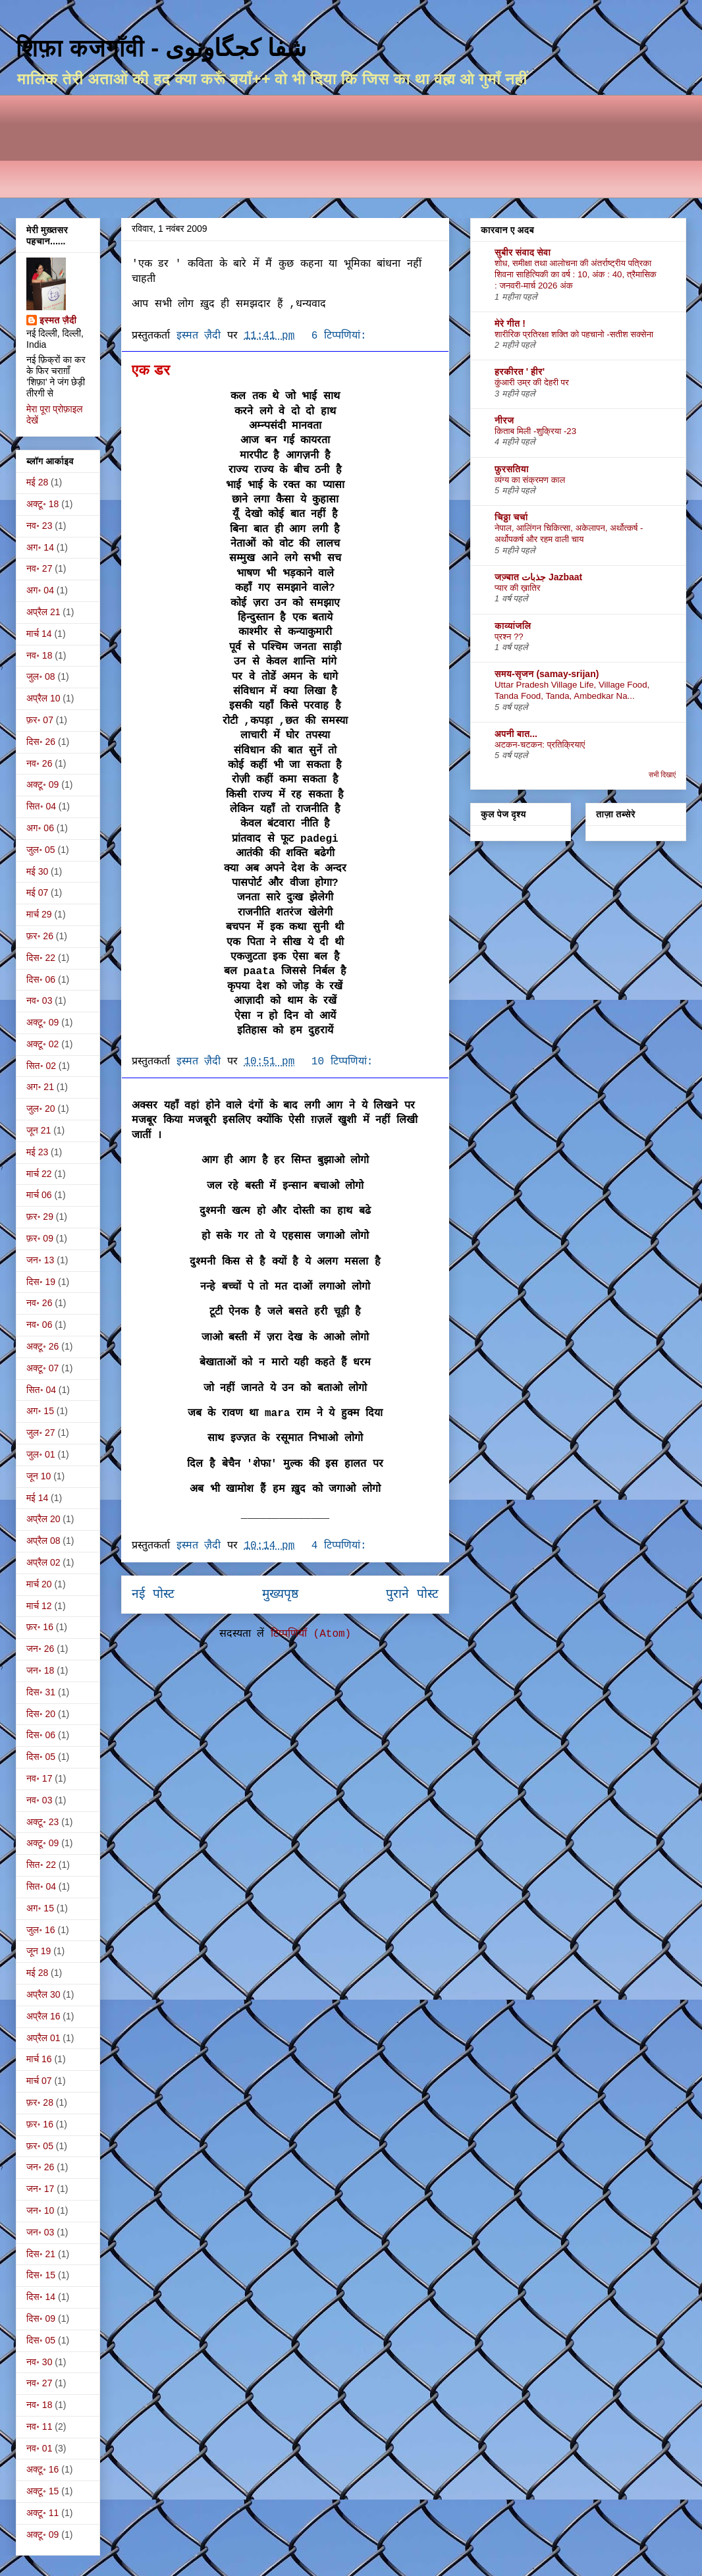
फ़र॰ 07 (39, 720)
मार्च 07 (39, 2080)
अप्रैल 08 (43, 1540)
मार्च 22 (39, 1173)
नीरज (504, 420)
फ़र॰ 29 (39, 1216)
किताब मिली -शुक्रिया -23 (535, 431)
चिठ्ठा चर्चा (511, 517)
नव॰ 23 (39, 525)
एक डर (151, 370)
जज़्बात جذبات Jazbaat (538, 577)
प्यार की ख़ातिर (518, 588)
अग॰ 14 (40, 547)
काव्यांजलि (513, 625)
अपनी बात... (516, 733)
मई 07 (37, 892)
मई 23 (37, 1152)
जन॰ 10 (40, 2210)
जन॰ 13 (40, 1260)
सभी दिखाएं (662, 775)
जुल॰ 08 (40, 676)
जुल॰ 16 (40, 1930)
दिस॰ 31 (40, 1692)
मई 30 (37, 871)
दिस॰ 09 (40, 2318)
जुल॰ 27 (40, 1432)
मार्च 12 (39, 1606)
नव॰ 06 (39, 1324)
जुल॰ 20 (40, 1108)
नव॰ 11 (39, 2426)
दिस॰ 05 (40, 1756)
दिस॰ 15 (40, 2275)
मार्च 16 (39, 2059)
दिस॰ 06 (40, 979)
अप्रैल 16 (43, 2016)
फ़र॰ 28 (39, 2102)
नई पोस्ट (153, 1594)
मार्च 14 (39, 633)
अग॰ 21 (40, 1087)
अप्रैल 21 (43, 612)
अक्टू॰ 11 (42, 2512)
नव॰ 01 (39, 2448)
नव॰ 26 (39, 763)
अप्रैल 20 (43, 1519)
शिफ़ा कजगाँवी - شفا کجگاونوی (161, 47)
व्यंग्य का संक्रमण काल (530, 480)
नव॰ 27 (39, 568)
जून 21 (38, 1130)
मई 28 (37, 482)
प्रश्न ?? (509, 637)
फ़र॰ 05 (39, 2146)
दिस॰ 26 (40, 741)
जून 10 (38, 1476)
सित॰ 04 (41, 806)
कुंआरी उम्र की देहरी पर (532, 382)
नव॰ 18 (39, 655)
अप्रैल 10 (43, 698)
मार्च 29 (39, 914)
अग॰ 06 (40, 828)
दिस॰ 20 (40, 1714)
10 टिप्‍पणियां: (345, 1062)
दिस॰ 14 (40, 2296)
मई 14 (37, 1498)
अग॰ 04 (40, 590)
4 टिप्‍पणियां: (342, 1546)
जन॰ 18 (40, 1670)
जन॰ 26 (40, 1648)
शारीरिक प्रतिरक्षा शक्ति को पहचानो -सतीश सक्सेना (574, 334)
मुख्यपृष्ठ (280, 1594)
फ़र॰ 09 (39, 1238)
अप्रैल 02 (43, 1562)
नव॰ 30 (39, 2362)
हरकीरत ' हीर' (520, 371)
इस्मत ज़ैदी (58, 320)
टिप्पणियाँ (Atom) (311, 1634)
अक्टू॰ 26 (42, 1346)
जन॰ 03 (40, 2232)
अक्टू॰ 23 (42, 1822)
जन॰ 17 (40, 2188)
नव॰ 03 (39, 1000)
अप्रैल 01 (43, 2038)
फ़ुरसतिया (512, 469)
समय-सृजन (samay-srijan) (547, 674)
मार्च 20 (39, 1584)
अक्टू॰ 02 (42, 1044)
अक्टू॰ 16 (42, 2469)
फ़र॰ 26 (39, 936)
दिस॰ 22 (40, 957)
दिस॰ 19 (40, 1281)
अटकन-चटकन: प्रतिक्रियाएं (540, 745)
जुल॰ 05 (40, 849)
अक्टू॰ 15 (42, 2491)
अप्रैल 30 (43, 1994)
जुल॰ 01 (40, 1454)
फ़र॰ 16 (39, 1627)
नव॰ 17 (39, 1778)
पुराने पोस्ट (412, 1594)
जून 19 (38, 1951)
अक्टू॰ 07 (42, 1368)
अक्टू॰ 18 (42, 504)
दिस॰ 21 (40, 2254)
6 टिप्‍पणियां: (342, 336)
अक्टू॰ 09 (42, 784)
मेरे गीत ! (510, 323)
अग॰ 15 (40, 1411)
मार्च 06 (39, 1195)
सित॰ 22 (41, 1864)
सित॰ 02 (41, 1065)
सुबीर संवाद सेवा (523, 252)
